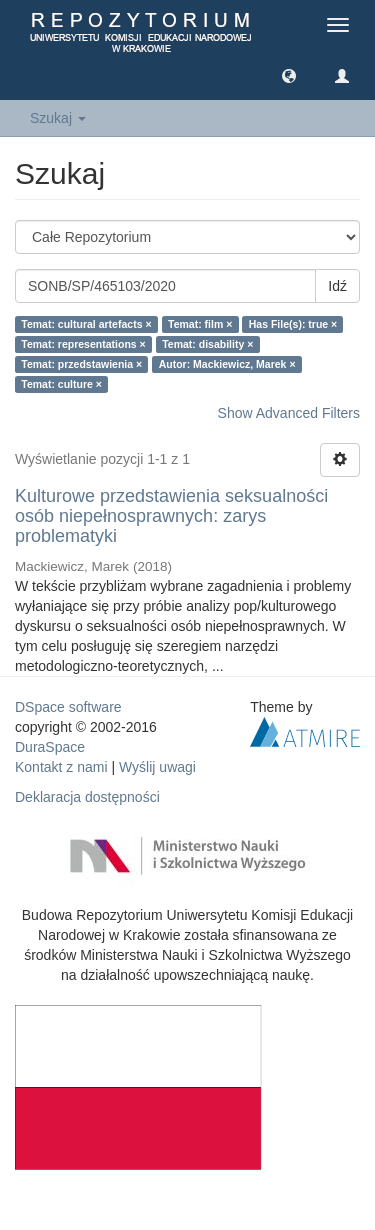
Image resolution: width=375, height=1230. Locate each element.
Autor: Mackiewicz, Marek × (227, 364)
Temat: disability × (207, 344)
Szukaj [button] (58, 118)
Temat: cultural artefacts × (86, 324)
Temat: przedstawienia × (81, 364)
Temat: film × (200, 324)
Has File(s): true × (293, 324)
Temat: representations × (83, 344)
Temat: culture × (61, 384)
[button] (289, 75)
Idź (337, 286)
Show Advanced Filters (289, 413)
